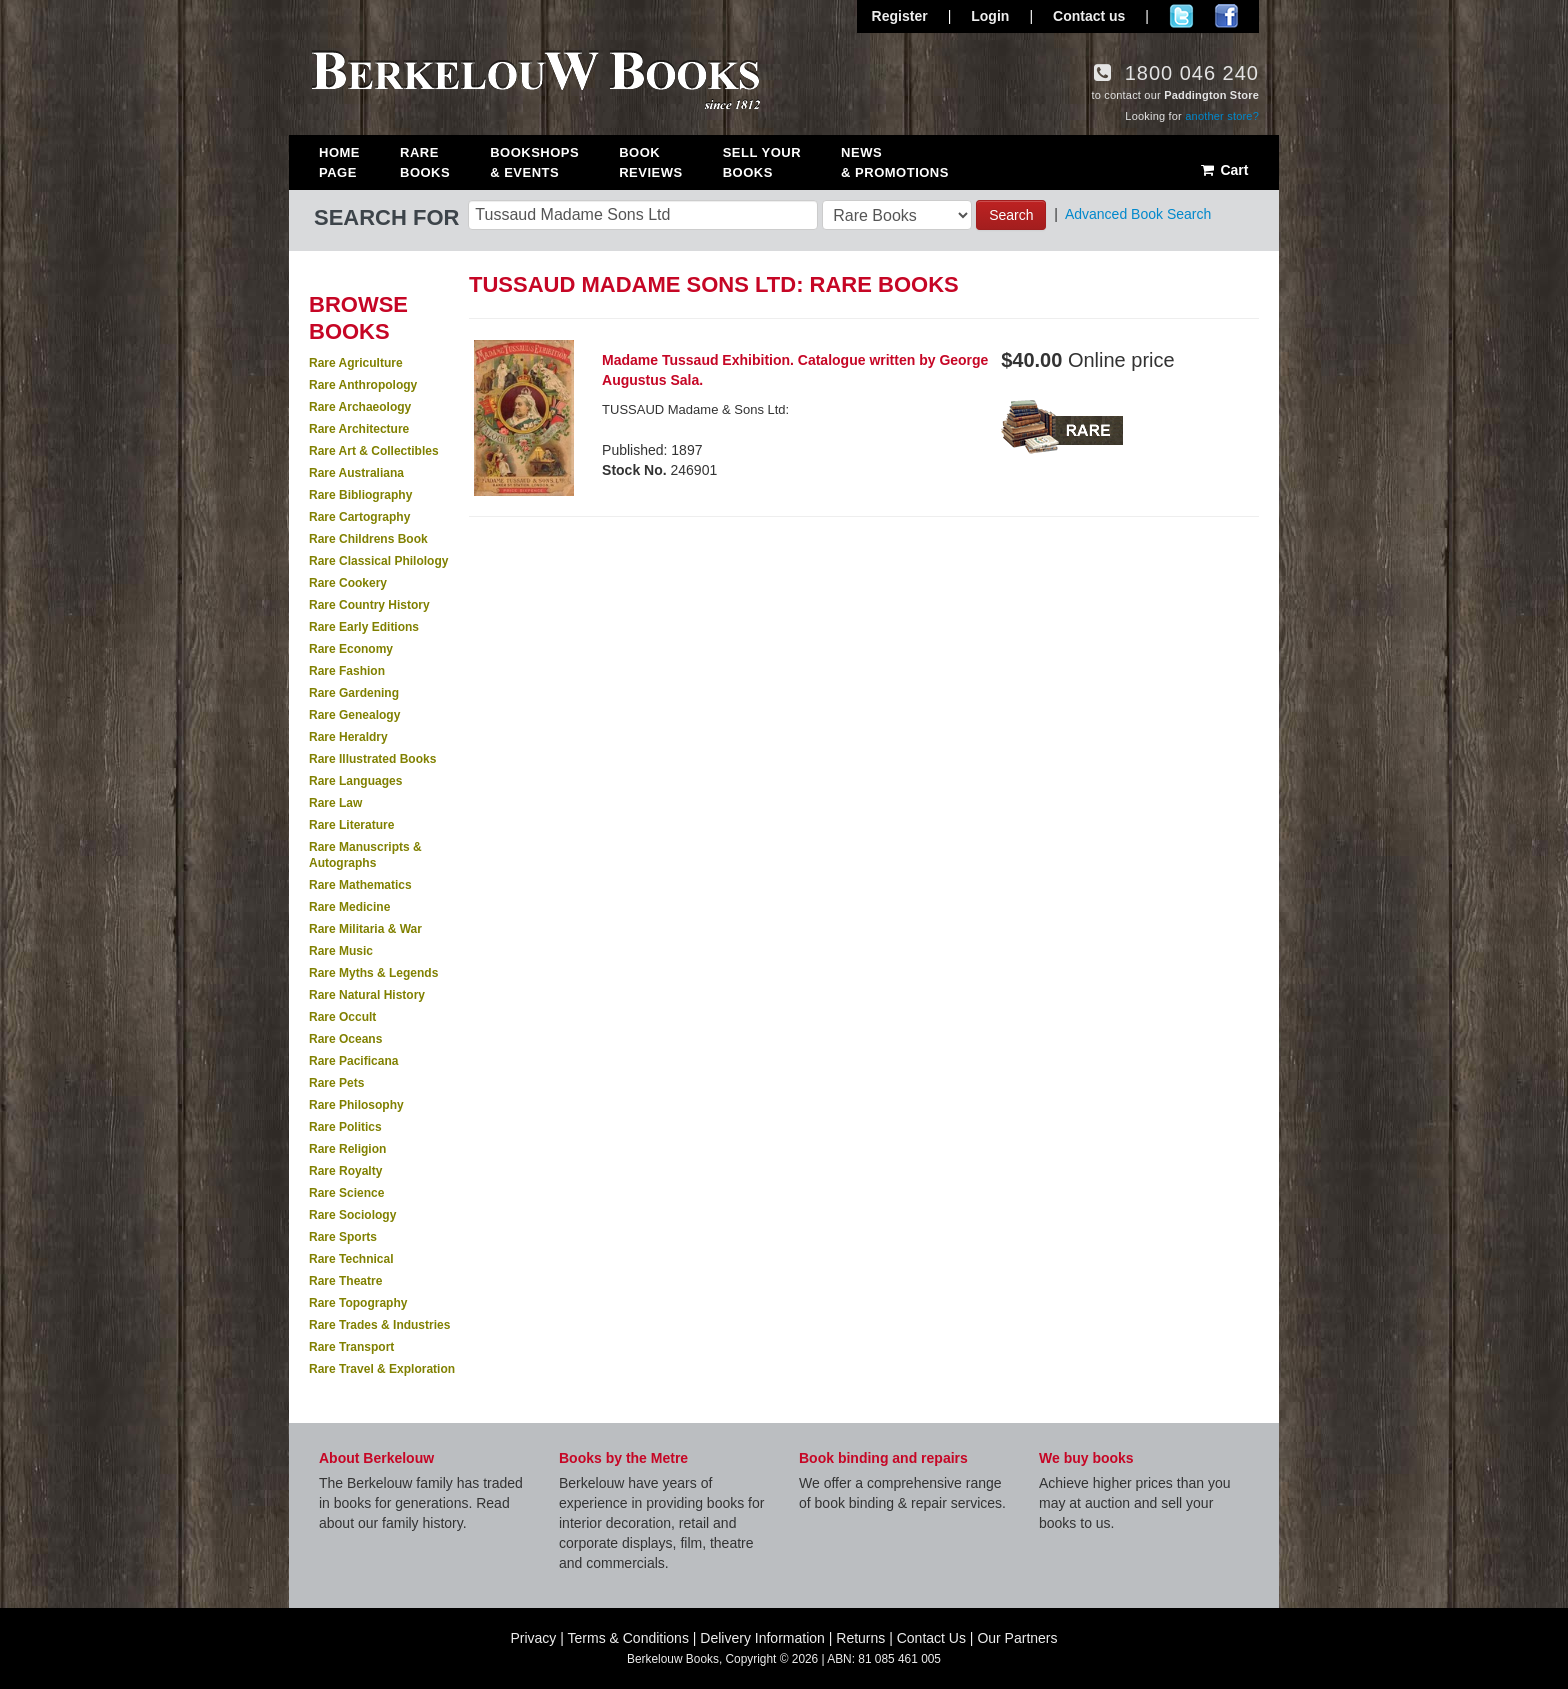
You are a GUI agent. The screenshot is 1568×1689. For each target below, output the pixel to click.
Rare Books (425, 162)
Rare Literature (351, 825)
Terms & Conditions (628, 1638)
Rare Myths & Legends (373, 973)
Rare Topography (358, 1303)
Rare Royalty (345, 1171)
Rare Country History (369, 605)
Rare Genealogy (354, 715)
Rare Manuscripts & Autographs (365, 855)
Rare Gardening (354, 693)
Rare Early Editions (364, 627)
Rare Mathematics (360, 885)
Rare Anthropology (363, 385)
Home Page (339, 162)
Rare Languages (355, 781)
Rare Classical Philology (378, 561)
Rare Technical (351, 1259)
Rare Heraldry (348, 737)
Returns (860, 1638)
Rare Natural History (367, 995)
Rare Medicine (349, 907)
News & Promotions (895, 162)
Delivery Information (762, 1638)
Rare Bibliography (360, 495)
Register (900, 16)
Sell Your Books (762, 162)
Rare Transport (351, 1347)
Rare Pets (336, 1083)
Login (990, 16)
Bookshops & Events (534, 162)
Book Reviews (650, 162)
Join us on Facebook (1226, 16)
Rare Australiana (356, 473)
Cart (1223, 170)
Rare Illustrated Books (372, 759)
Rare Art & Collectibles (374, 451)
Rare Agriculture (356, 363)
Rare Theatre (345, 1281)
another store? (1222, 116)
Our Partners (1017, 1638)
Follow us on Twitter (1181, 16)
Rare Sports (343, 1237)
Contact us (1089, 16)
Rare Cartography (359, 517)
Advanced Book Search (1138, 214)
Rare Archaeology (360, 407)
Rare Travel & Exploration (382, 1369)
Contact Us (931, 1638)
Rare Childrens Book (368, 539)
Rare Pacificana (353, 1061)
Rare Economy (351, 649)
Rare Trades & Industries (379, 1325)
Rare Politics (345, 1127)
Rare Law (335, 803)
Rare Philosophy (356, 1105)
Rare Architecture (359, 429)
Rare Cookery (348, 583)
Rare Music (341, 951)
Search (1011, 215)
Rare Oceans (345, 1039)
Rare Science (346, 1193)
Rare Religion (347, 1149)
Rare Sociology (352, 1215)
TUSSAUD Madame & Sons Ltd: (695, 409)
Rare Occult (342, 1017)
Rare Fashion (347, 671)
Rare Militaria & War (365, 929)
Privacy (533, 1638)
